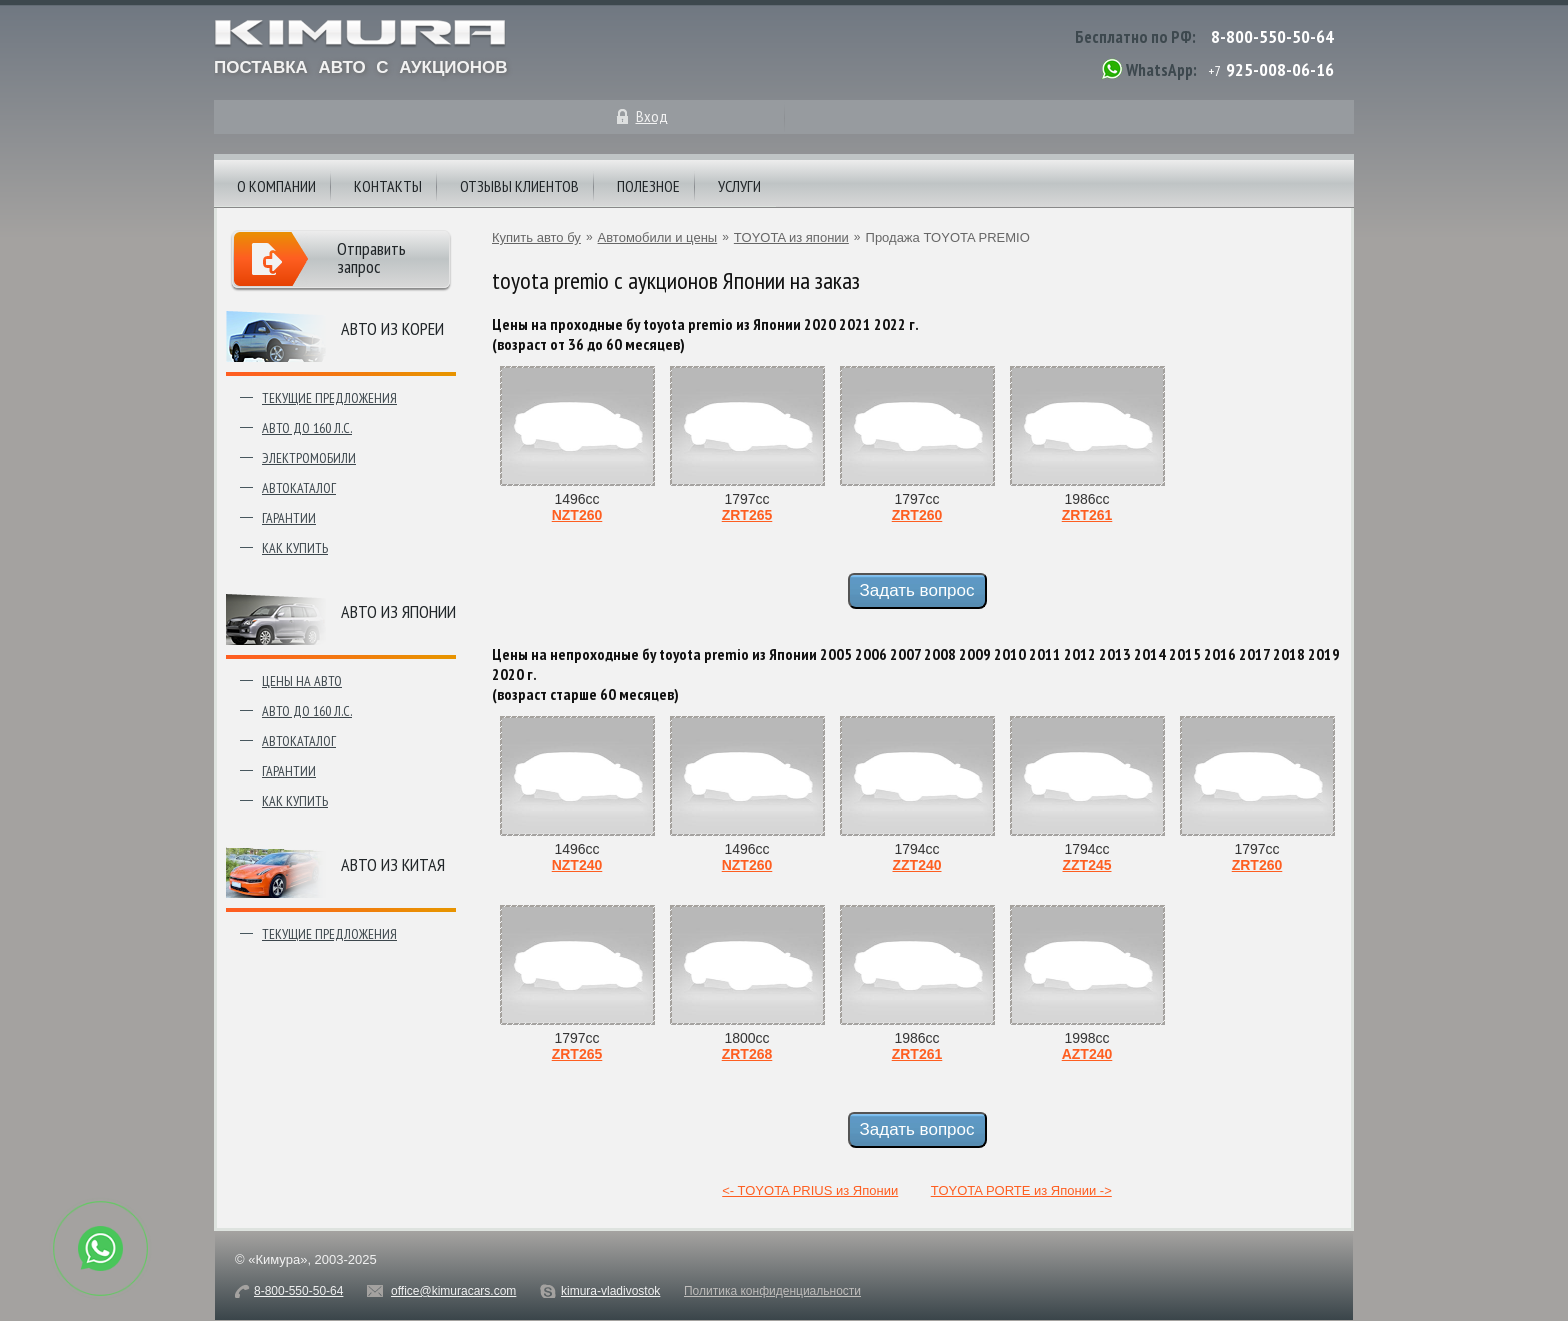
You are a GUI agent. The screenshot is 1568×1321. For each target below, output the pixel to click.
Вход (652, 116)
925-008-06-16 (1280, 69)
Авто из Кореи (392, 328)
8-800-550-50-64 (1272, 36)
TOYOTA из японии (791, 237)
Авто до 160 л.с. (307, 428)
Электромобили (309, 458)
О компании (276, 186)
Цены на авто (302, 681)
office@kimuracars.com (453, 1291)
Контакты (388, 186)
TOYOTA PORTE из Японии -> (1021, 1190)
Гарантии (289, 518)
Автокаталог (299, 488)
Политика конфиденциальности (772, 1291)
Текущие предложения (329, 398)
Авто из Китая (393, 864)
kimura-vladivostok (610, 1291)
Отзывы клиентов (519, 186)
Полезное (648, 186)
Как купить (295, 548)
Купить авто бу (536, 237)
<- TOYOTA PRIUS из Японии (810, 1190)
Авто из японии (398, 611)
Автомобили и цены (658, 237)
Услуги (739, 186)
